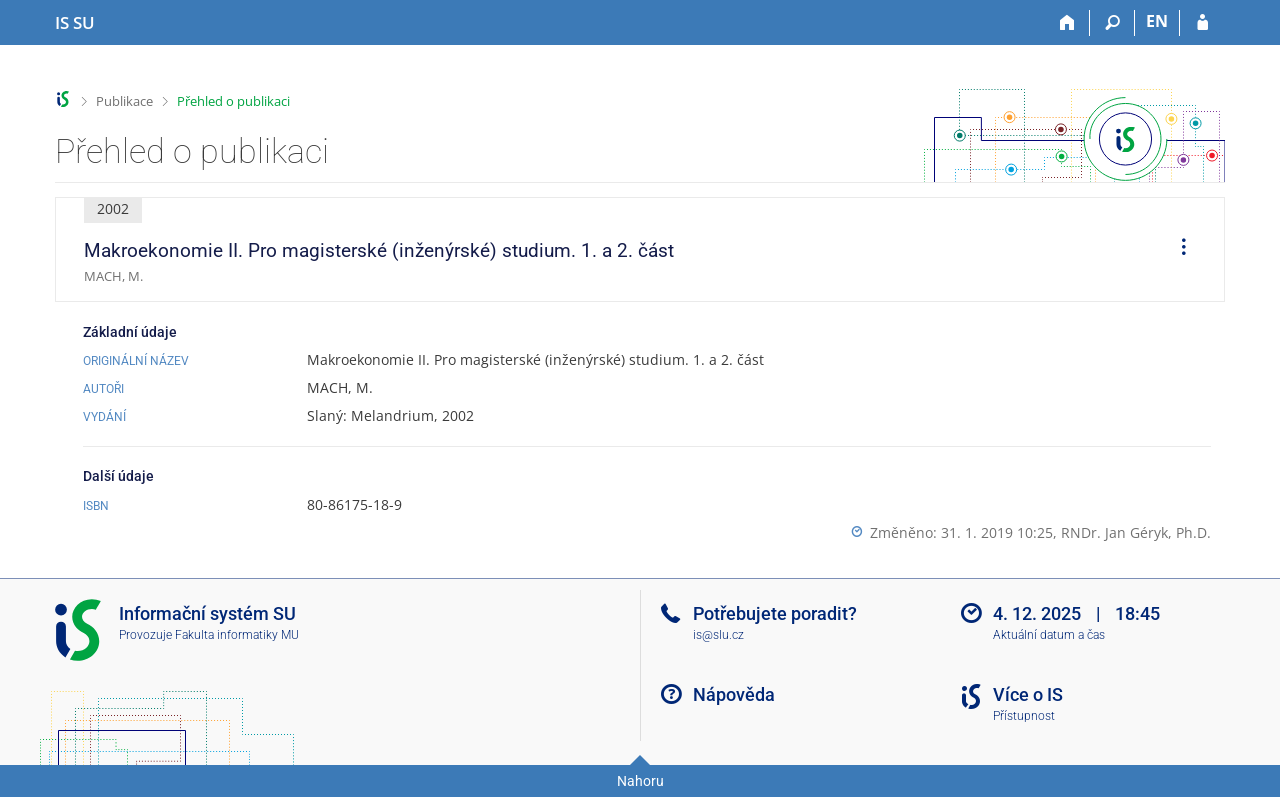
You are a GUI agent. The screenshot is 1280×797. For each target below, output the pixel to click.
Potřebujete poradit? (775, 613)
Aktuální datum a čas (1049, 635)
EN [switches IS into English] (1157, 21)
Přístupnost (1024, 716)
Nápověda (734, 694)
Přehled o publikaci (233, 101)
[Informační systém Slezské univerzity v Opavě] (75, 23)
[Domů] (1067, 23)
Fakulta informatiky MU (237, 635)
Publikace (124, 101)
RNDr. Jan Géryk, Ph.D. (1136, 532)
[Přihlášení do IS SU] (1202, 23)
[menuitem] (1177, 250)
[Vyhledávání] (1112, 23)
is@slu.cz (718, 635)
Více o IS (1028, 694)
